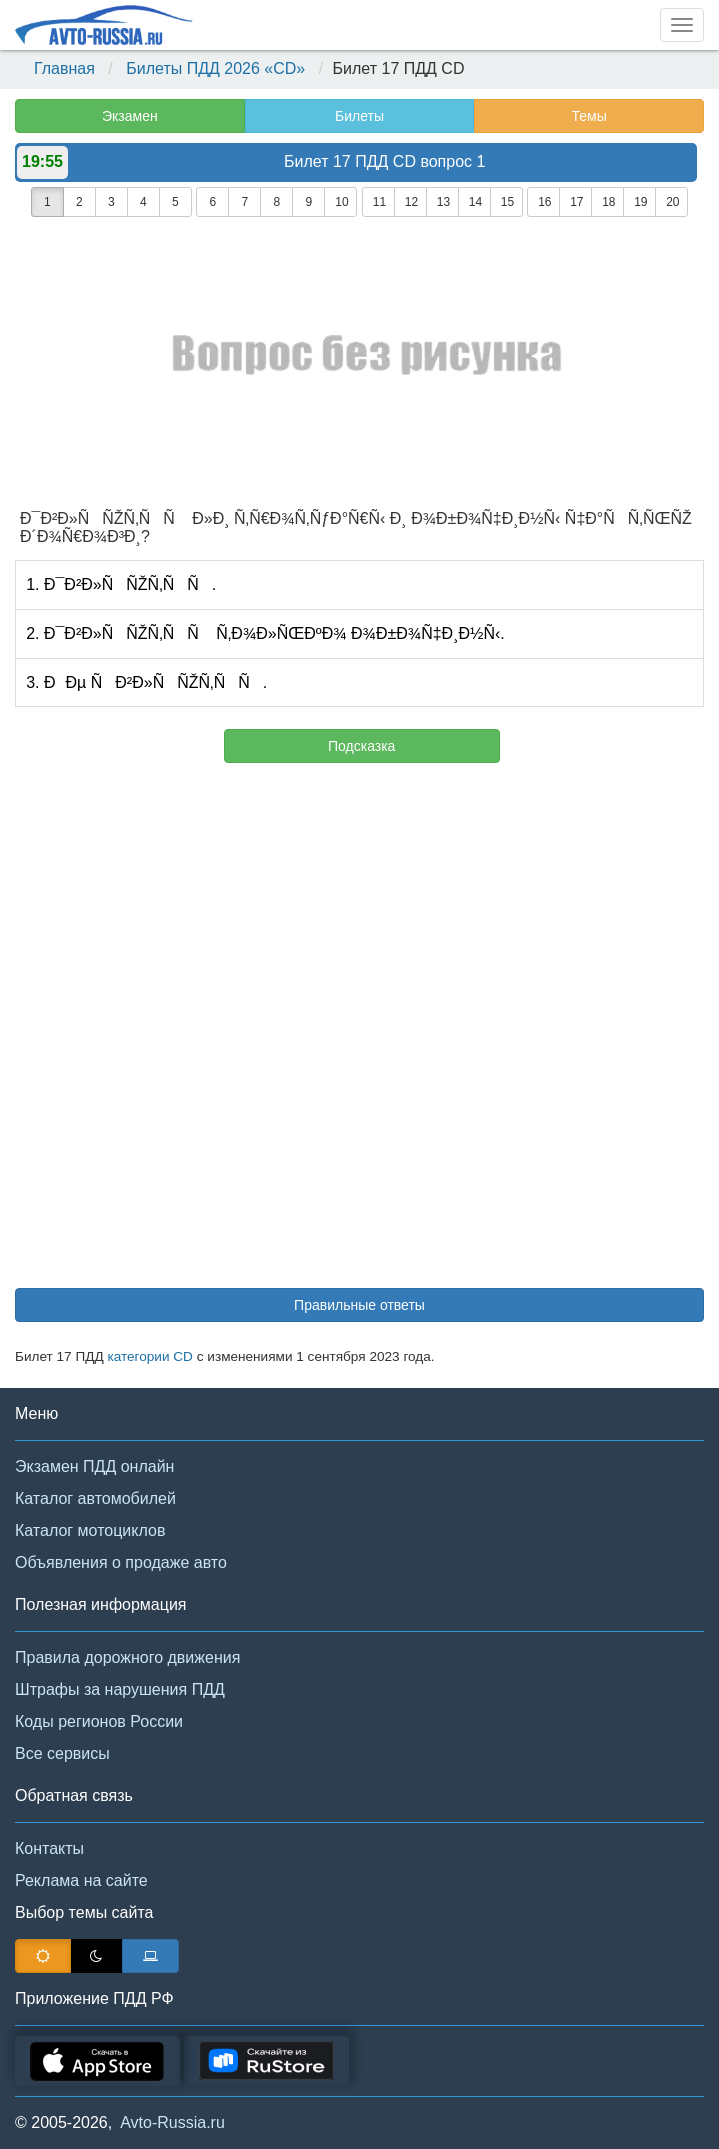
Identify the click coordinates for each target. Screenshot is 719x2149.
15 (507, 202)
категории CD (150, 1356)
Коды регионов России (99, 1721)
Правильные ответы (359, 1305)
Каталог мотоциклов (90, 1530)
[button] (674, 2107)
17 (576, 202)
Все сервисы (62, 1753)
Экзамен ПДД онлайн (94, 1466)
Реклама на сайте (81, 1880)
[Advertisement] (359, 1035)
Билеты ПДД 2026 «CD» (215, 68)
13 (443, 202)
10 (341, 202)
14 (475, 202)
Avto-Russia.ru (172, 2122)
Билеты (359, 116)
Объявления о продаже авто (121, 1562)
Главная (64, 68)
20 (672, 202)
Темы (589, 116)
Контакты (49, 1848)
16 (544, 202)
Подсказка (361, 746)
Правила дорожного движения (127, 1657)
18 (608, 202)
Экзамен (130, 116)
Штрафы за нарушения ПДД (120, 1689)
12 (411, 202)
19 (640, 202)
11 (379, 202)
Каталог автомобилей (95, 1498)
